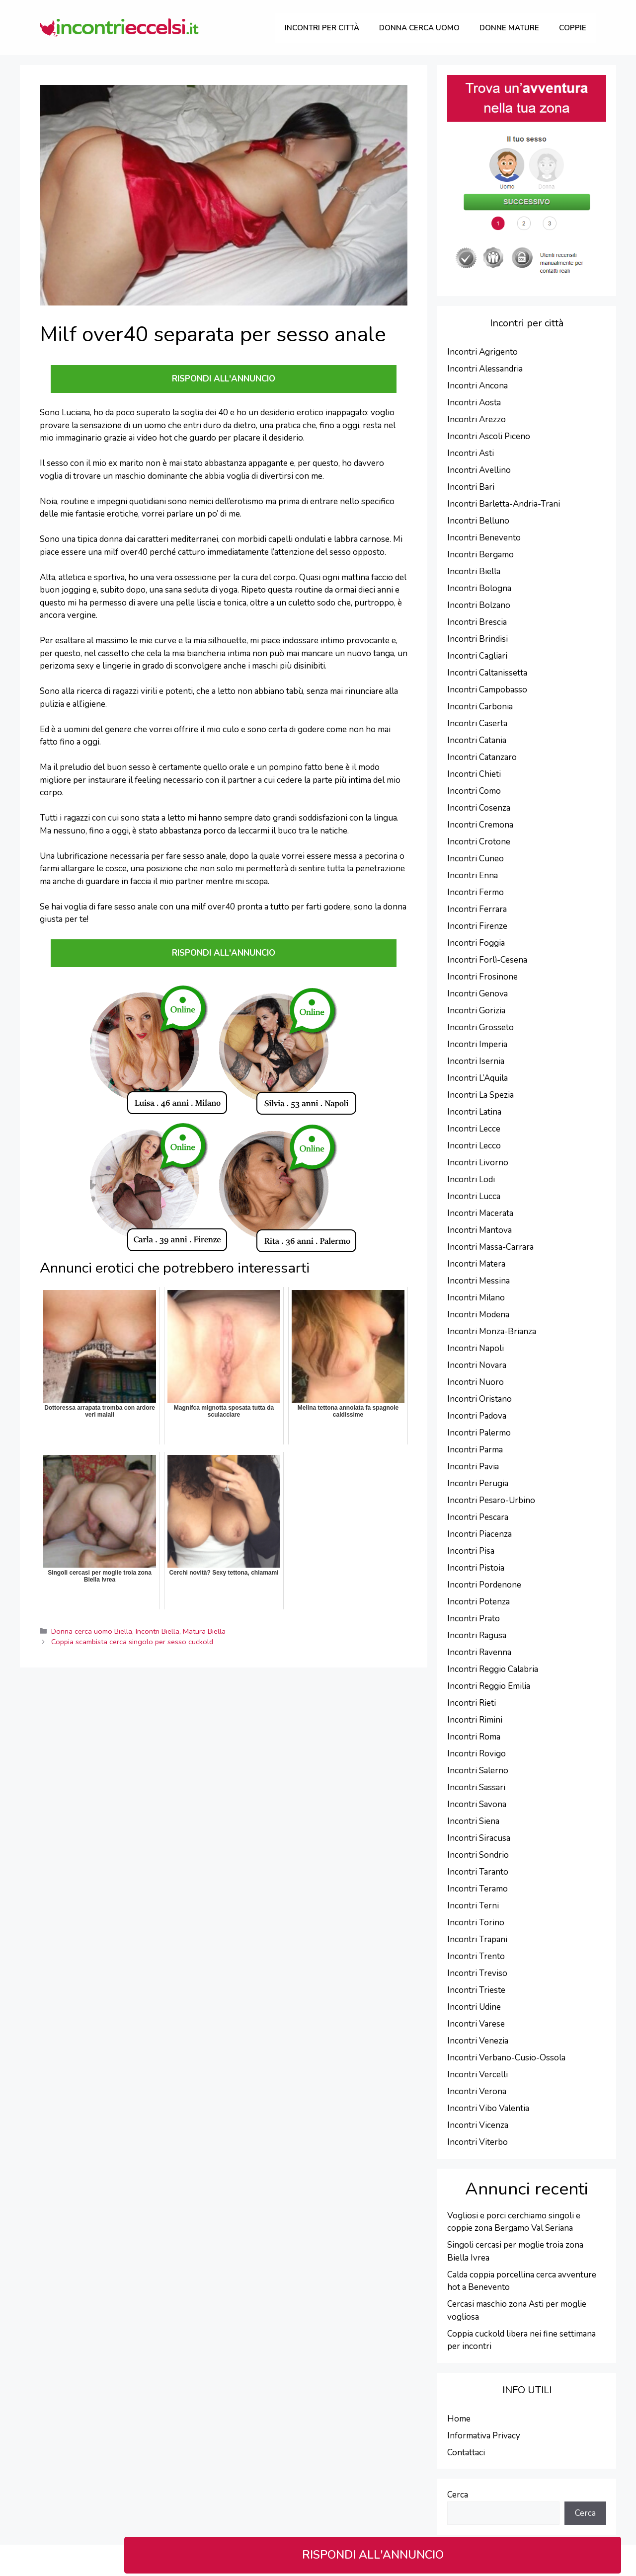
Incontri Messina (478, 1281)
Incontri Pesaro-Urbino (491, 1500)
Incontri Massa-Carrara (490, 1247)
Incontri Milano (476, 1297)
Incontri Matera (476, 1264)
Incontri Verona (476, 2091)
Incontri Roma (473, 1737)
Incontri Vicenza (477, 2125)
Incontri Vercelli (477, 2074)
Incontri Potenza (478, 1601)
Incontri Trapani (477, 1939)
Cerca (457, 2494)
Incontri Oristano (479, 1399)
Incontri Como (474, 791)
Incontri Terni (473, 1905)
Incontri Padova (476, 1416)
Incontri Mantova (479, 1230)
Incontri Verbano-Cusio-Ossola (506, 2057)
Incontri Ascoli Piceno (488, 436)
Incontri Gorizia (476, 1010)
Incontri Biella (157, 1631)
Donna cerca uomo (419, 28)
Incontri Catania (476, 740)
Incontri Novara (476, 1365)
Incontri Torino (475, 1922)
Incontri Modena (478, 1314)
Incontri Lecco (474, 1145)
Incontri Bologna (479, 588)
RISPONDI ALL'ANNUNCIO (373, 2555)
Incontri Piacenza (479, 1534)
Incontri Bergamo (480, 554)
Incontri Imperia (477, 1044)
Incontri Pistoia (475, 1568)
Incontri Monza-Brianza (491, 1331)
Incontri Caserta (477, 723)
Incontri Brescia (477, 622)
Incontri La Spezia (480, 1095)
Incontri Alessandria (485, 369)
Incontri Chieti (474, 774)
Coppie (572, 28)
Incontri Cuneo (475, 858)
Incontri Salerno (477, 1770)
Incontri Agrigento (482, 352)
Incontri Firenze (477, 926)
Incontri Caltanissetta (487, 673)
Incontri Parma (475, 1449)
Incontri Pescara (477, 1517)
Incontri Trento (476, 1956)
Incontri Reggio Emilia (488, 1686)
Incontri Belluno (478, 521)
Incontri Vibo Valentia (488, 2108)
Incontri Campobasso (487, 689)
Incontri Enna (472, 875)
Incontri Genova (477, 993)
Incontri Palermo (479, 1433)
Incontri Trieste (476, 1990)
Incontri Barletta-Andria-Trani (503, 504)
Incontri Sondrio (478, 1855)
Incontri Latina (474, 1112)
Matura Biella (204, 1631)
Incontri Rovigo (476, 1753)
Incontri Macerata (480, 1213)
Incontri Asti (470, 453)
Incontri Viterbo (477, 2142)
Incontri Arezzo (476, 419)
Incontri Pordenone (484, 1585)
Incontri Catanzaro (482, 757)
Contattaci (466, 2452)
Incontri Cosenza (478, 808)
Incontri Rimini (474, 1720)
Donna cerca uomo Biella (91, 1631)
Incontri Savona (476, 1804)
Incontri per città (322, 28)
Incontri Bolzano (478, 605)
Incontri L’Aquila (477, 1078)
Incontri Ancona (477, 385)
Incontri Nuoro (475, 1382)
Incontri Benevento (484, 537)
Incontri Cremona (480, 825)
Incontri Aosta (474, 402)
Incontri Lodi (471, 1179)
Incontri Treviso (477, 1973)
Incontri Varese (476, 2024)
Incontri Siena (473, 1821)
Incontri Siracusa (478, 1838)
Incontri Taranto (477, 1872)
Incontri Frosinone (482, 977)
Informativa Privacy (483, 2435)
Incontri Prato (473, 1618)
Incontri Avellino (479, 470)
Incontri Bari (470, 487)
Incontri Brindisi (477, 639)
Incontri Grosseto (480, 1027)
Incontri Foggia (476, 943)
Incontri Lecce (473, 1129)
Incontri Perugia (477, 1483)
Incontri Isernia (475, 1061)
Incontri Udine (474, 2007)
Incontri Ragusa (476, 1635)
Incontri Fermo (475, 892)
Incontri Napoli (475, 1348)
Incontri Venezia (477, 2040)
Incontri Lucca (473, 1196)
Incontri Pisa (470, 1551)
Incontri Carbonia (480, 706)
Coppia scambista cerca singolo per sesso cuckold (132, 1642)
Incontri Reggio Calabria (492, 1669)
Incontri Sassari (476, 1787)
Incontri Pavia (473, 1466)
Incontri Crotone (478, 841)
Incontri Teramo (477, 1888)
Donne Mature (509, 28)
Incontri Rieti (471, 1703)
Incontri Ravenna (479, 1652)
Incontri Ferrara (477, 909)
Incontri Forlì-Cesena (487, 960)
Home (459, 2418)
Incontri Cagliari (477, 656)
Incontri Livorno (477, 1162)
